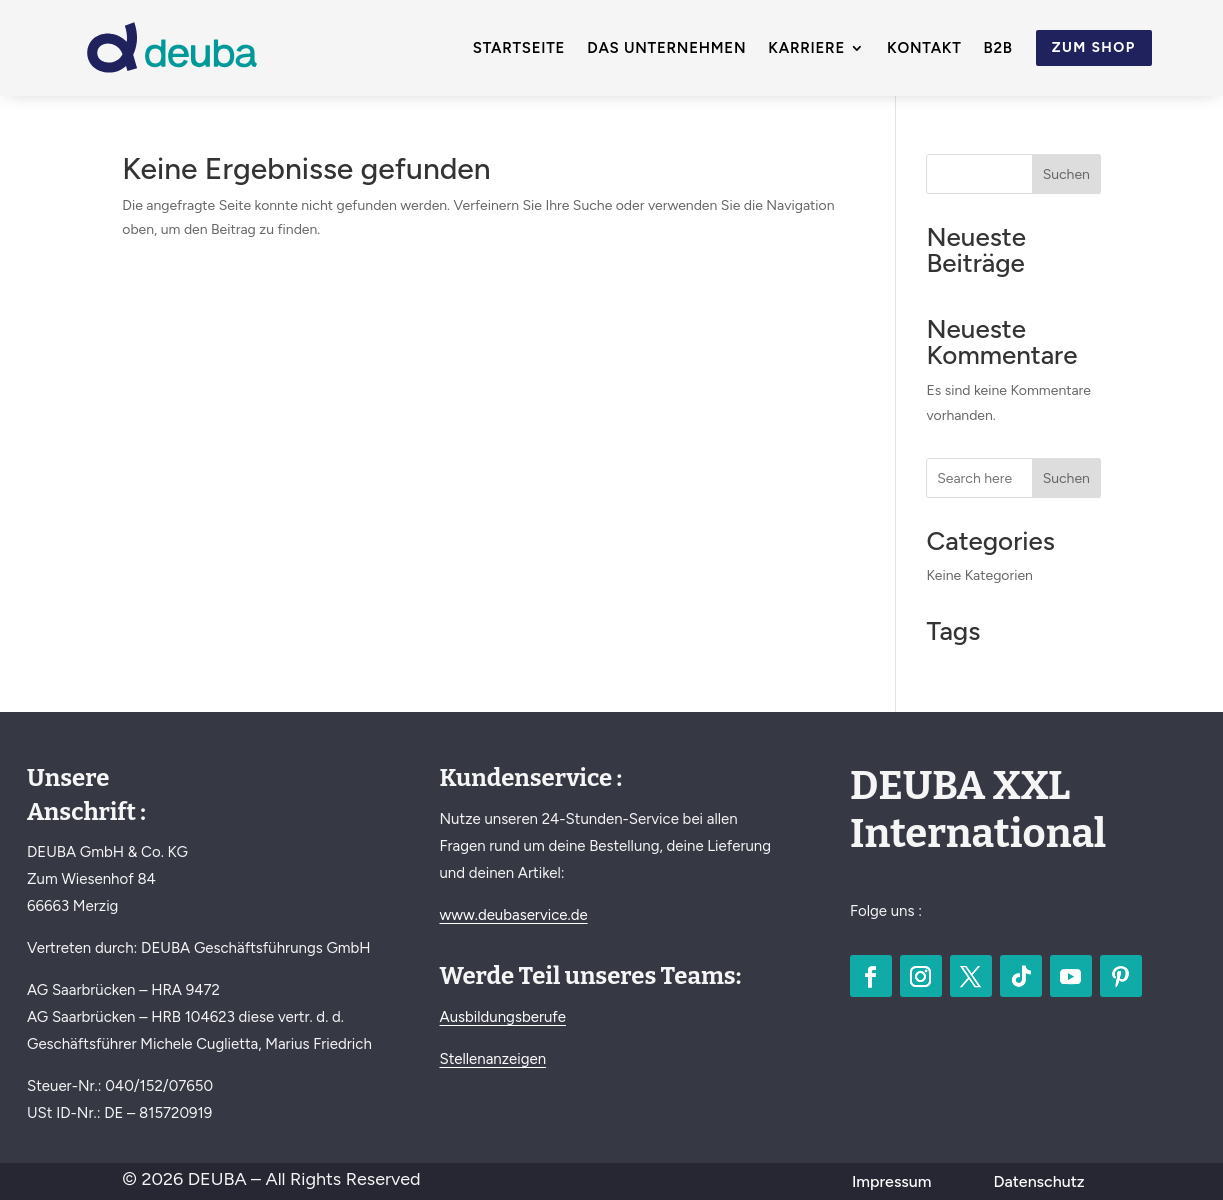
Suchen (1066, 174)
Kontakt (924, 49)
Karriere (806, 49)
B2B (998, 49)
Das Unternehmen (666, 49)
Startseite (519, 49)
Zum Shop (1094, 47)
